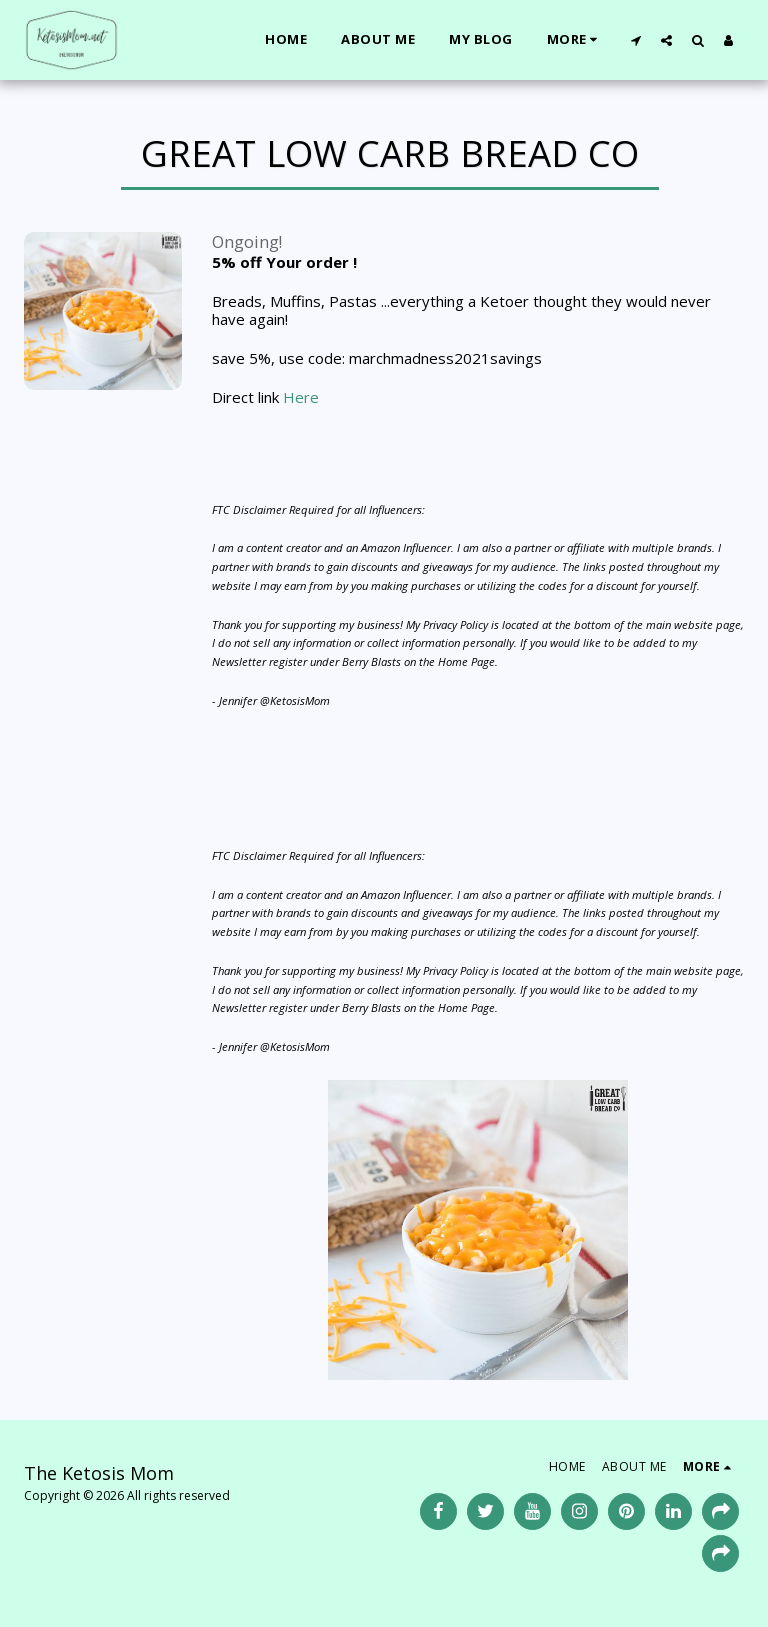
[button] (635, 40)
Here (301, 397)
